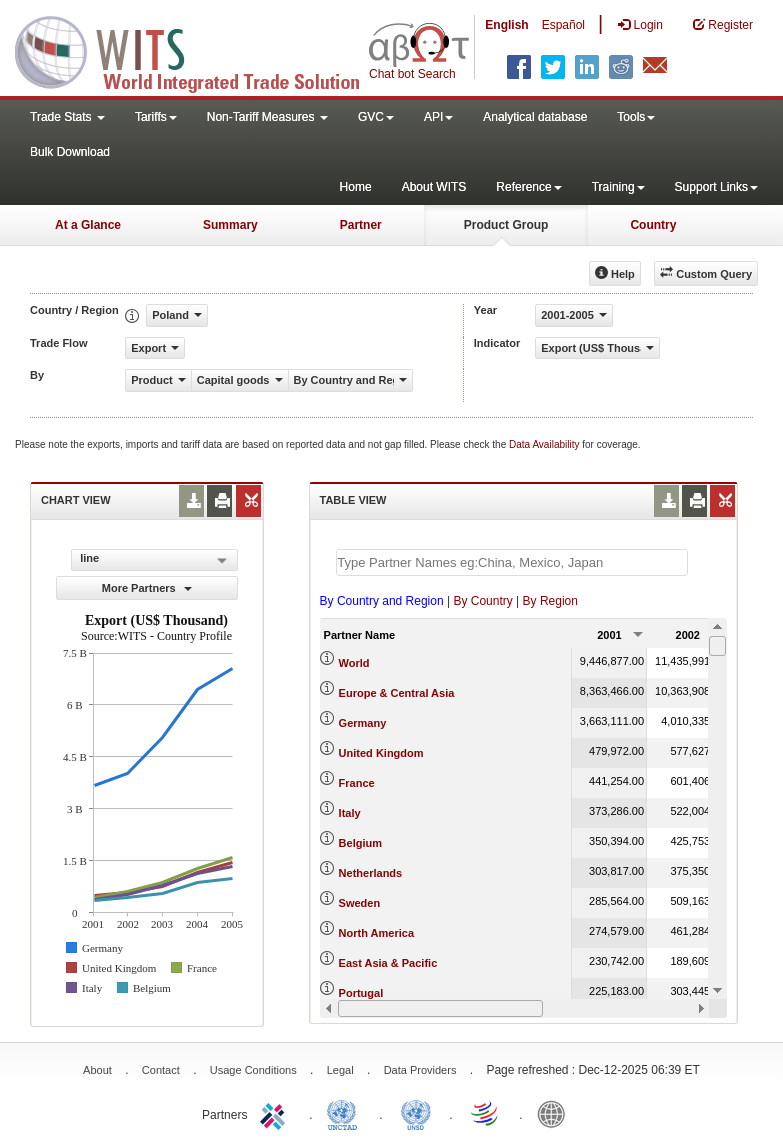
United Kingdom (381, 753)
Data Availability (545, 444)
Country (653, 225)
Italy (350, 813)
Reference (528, 187)
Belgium (360, 843)
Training (618, 187)
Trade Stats (67, 117)
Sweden (360, 903)
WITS (200, 50)
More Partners (147, 588)
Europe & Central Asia (397, 693)
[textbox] (512, 562)
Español (563, 25)
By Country (482, 601)
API (438, 117)
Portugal (361, 993)
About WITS (434, 187)
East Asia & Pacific (388, 963)
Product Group (506, 225)
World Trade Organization (486, 1113)
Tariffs (156, 117)
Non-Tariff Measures (267, 117)
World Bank (556, 1113)
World (354, 663)
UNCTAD (346, 1113)
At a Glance (88, 225)
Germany (363, 723)
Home (356, 187)
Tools (636, 117)
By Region (550, 601)
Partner (361, 225)
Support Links (716, 187)
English (506, 25)
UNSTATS (416, 1113)
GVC (376, 117)
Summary (230, 225)
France (357, 783)
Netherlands (371, 873)
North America (376, 933)
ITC (276, 1113)
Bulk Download (70, 152)
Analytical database (535, 117)
